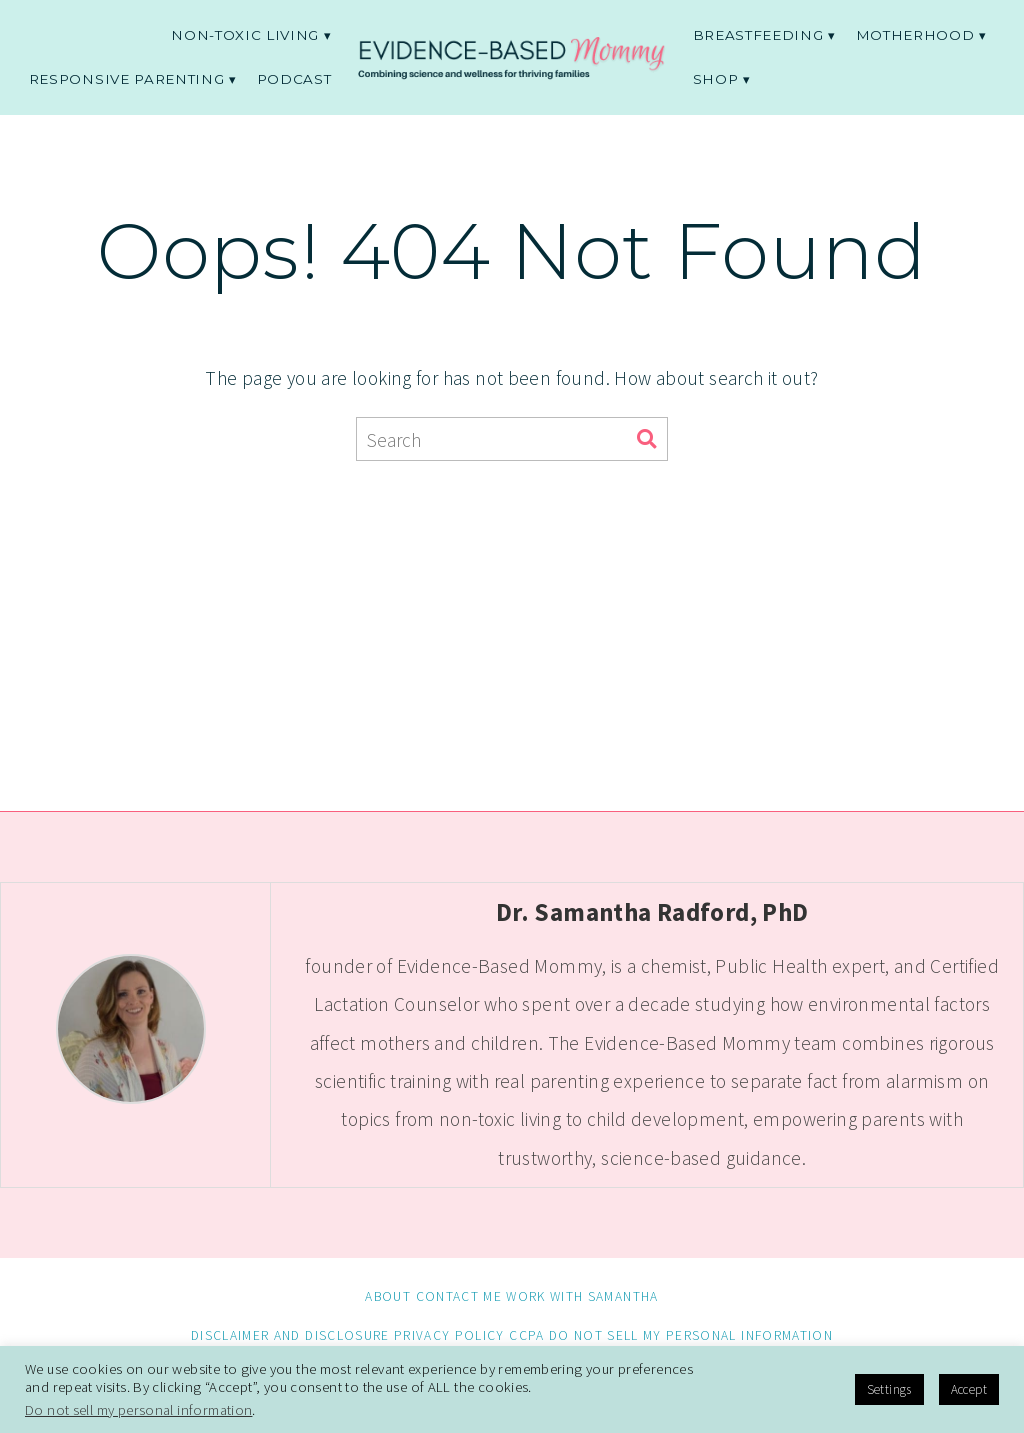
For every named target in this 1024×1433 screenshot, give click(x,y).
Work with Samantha (582, 1296)
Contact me (459, 1296)
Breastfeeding (758, 35)
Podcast (294, 79)
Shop (716, 79)
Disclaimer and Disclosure (290, 1335)
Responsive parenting (126, 79)
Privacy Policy (449, 1335)
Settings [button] (889, 1389)
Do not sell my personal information (691, 1335)
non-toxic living (245, 35)
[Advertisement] (512, 621)
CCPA (526, 1335)
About (388, 1296)
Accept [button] (969, 1389)
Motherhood (915, 35)
